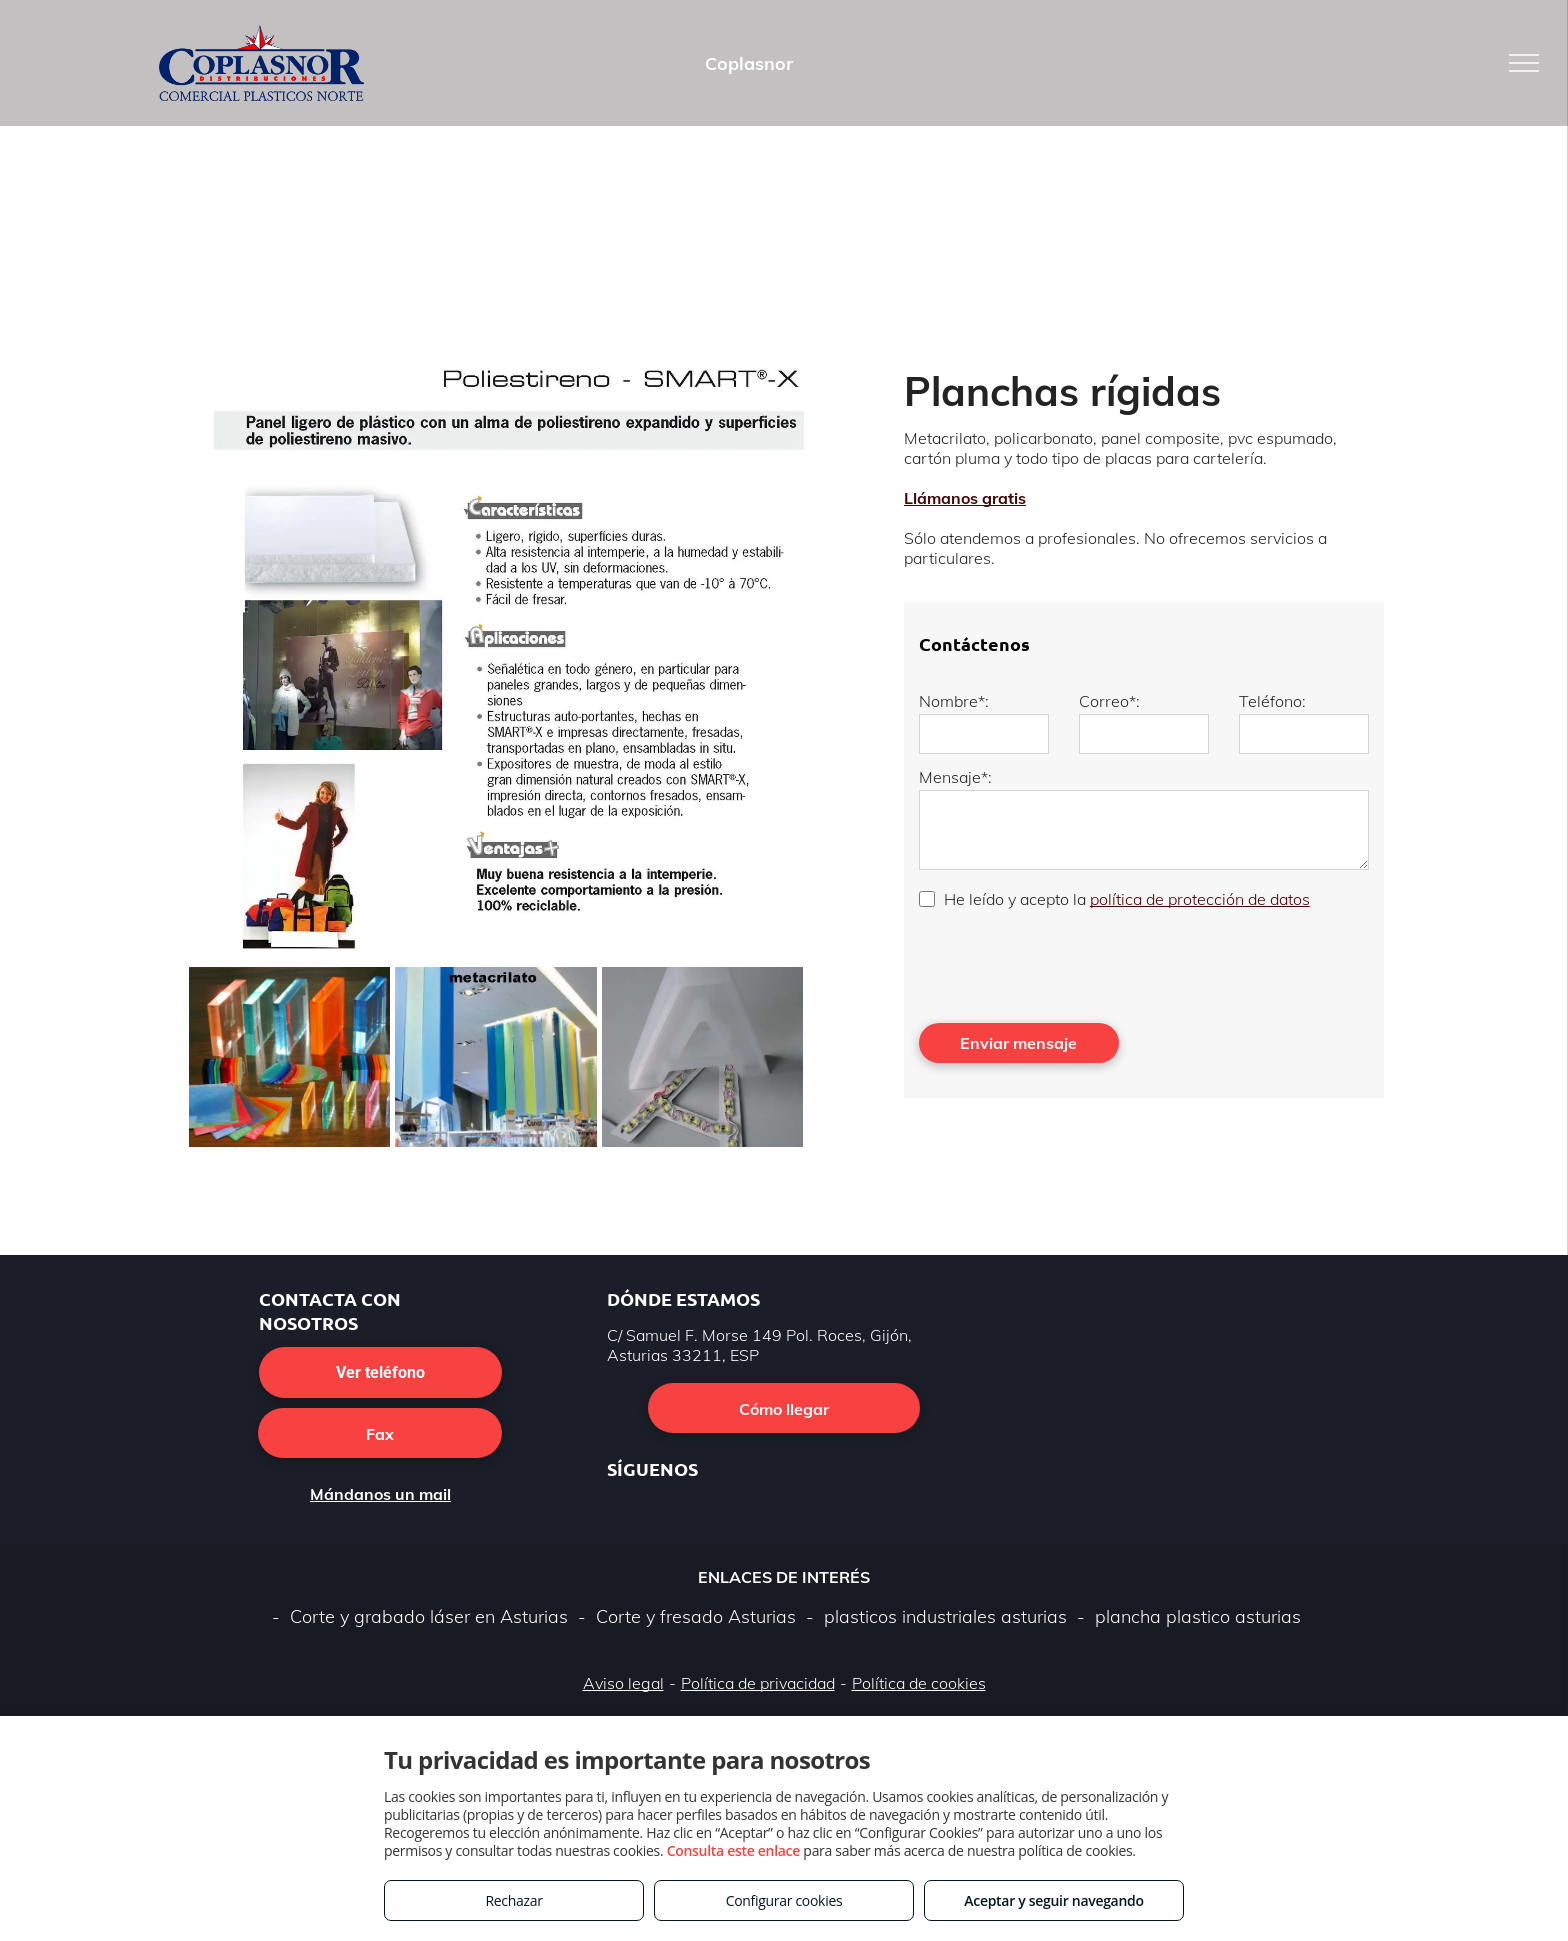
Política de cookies (919, 1683)
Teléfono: (1272, 701)
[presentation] (1071, 964)
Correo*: (1109, 701)
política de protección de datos (1200, 899)
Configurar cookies (784, 1900)
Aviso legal (623, 1683)
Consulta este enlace (733, 1850)
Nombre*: (954, 701)
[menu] (1524, 63)
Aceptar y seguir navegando (1053, 1900)
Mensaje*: (955, 777)
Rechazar (513, 1900)
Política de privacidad (758, 1683)
